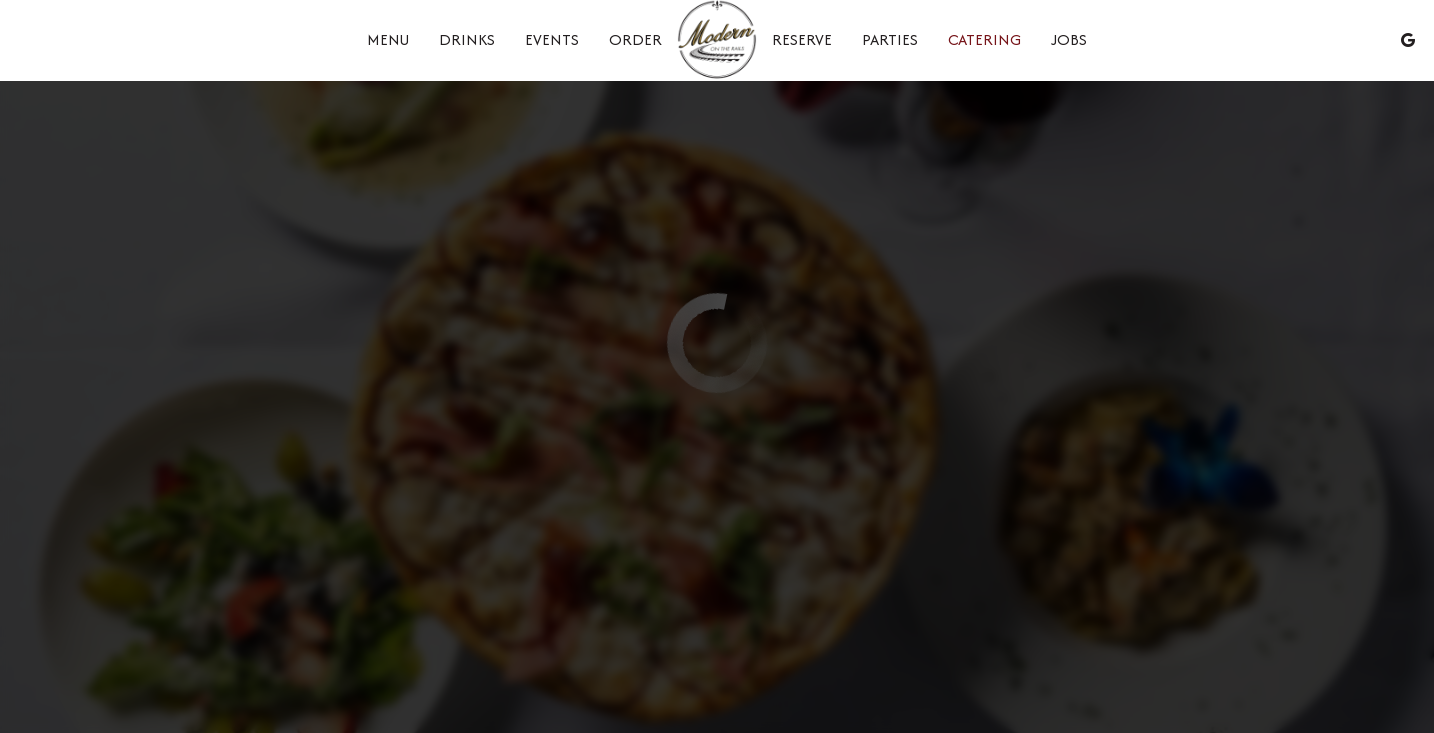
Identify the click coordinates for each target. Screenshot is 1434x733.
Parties (890, 40)
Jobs (1069, 40)
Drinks (467, 40)
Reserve (802, 40)
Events (552, 40)
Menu (388, 40)
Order (635, 40)
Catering (984, 40)
